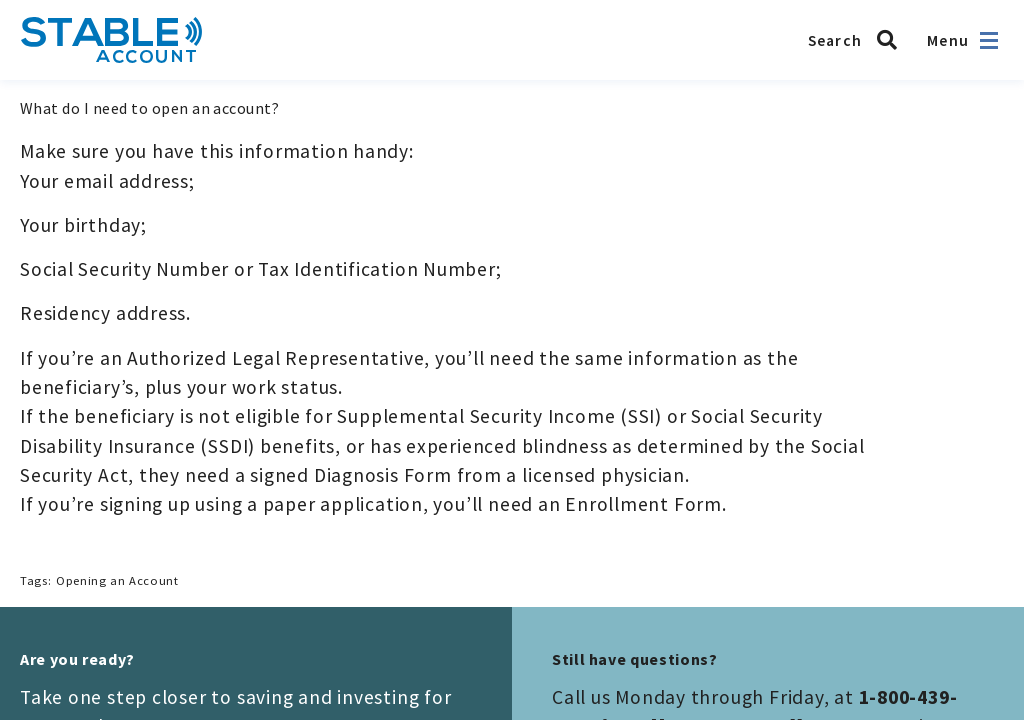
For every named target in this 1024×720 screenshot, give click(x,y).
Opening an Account (117, 580)
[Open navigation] (989, 40)
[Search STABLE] (858, 40)
